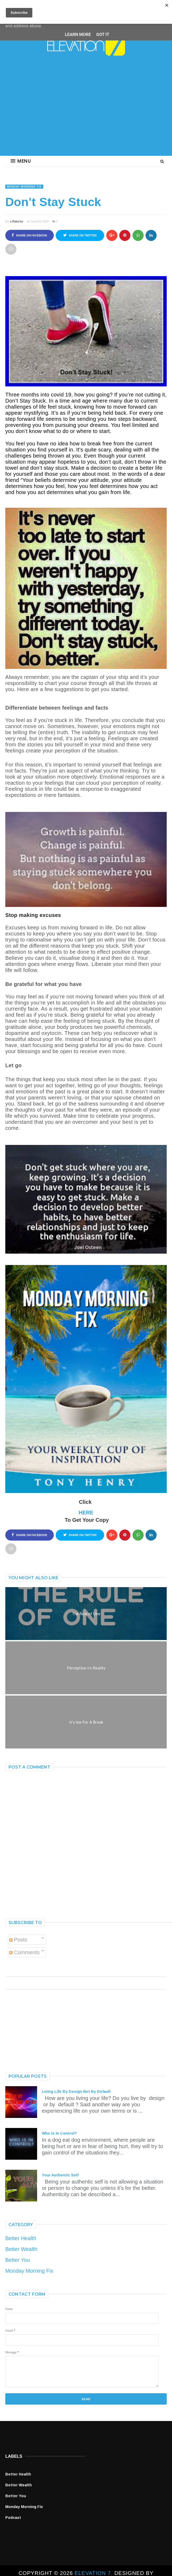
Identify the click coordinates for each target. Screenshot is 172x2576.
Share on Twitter (80, 235)
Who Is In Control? (59, 2133)
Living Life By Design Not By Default (76, 2091)
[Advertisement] (86, 111)
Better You (17, 2260)
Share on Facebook (29, 235)
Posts (18, 1940)
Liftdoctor (16, 221)
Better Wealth (21, 2249)
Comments (24, 1952)
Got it (102, 34)
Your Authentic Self (60, 2175)
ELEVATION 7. (94, 2573)
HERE (86, 1512)
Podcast (13, 2517)
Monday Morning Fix (24, 186)
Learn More (78, 34)
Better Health (20, 2238)
